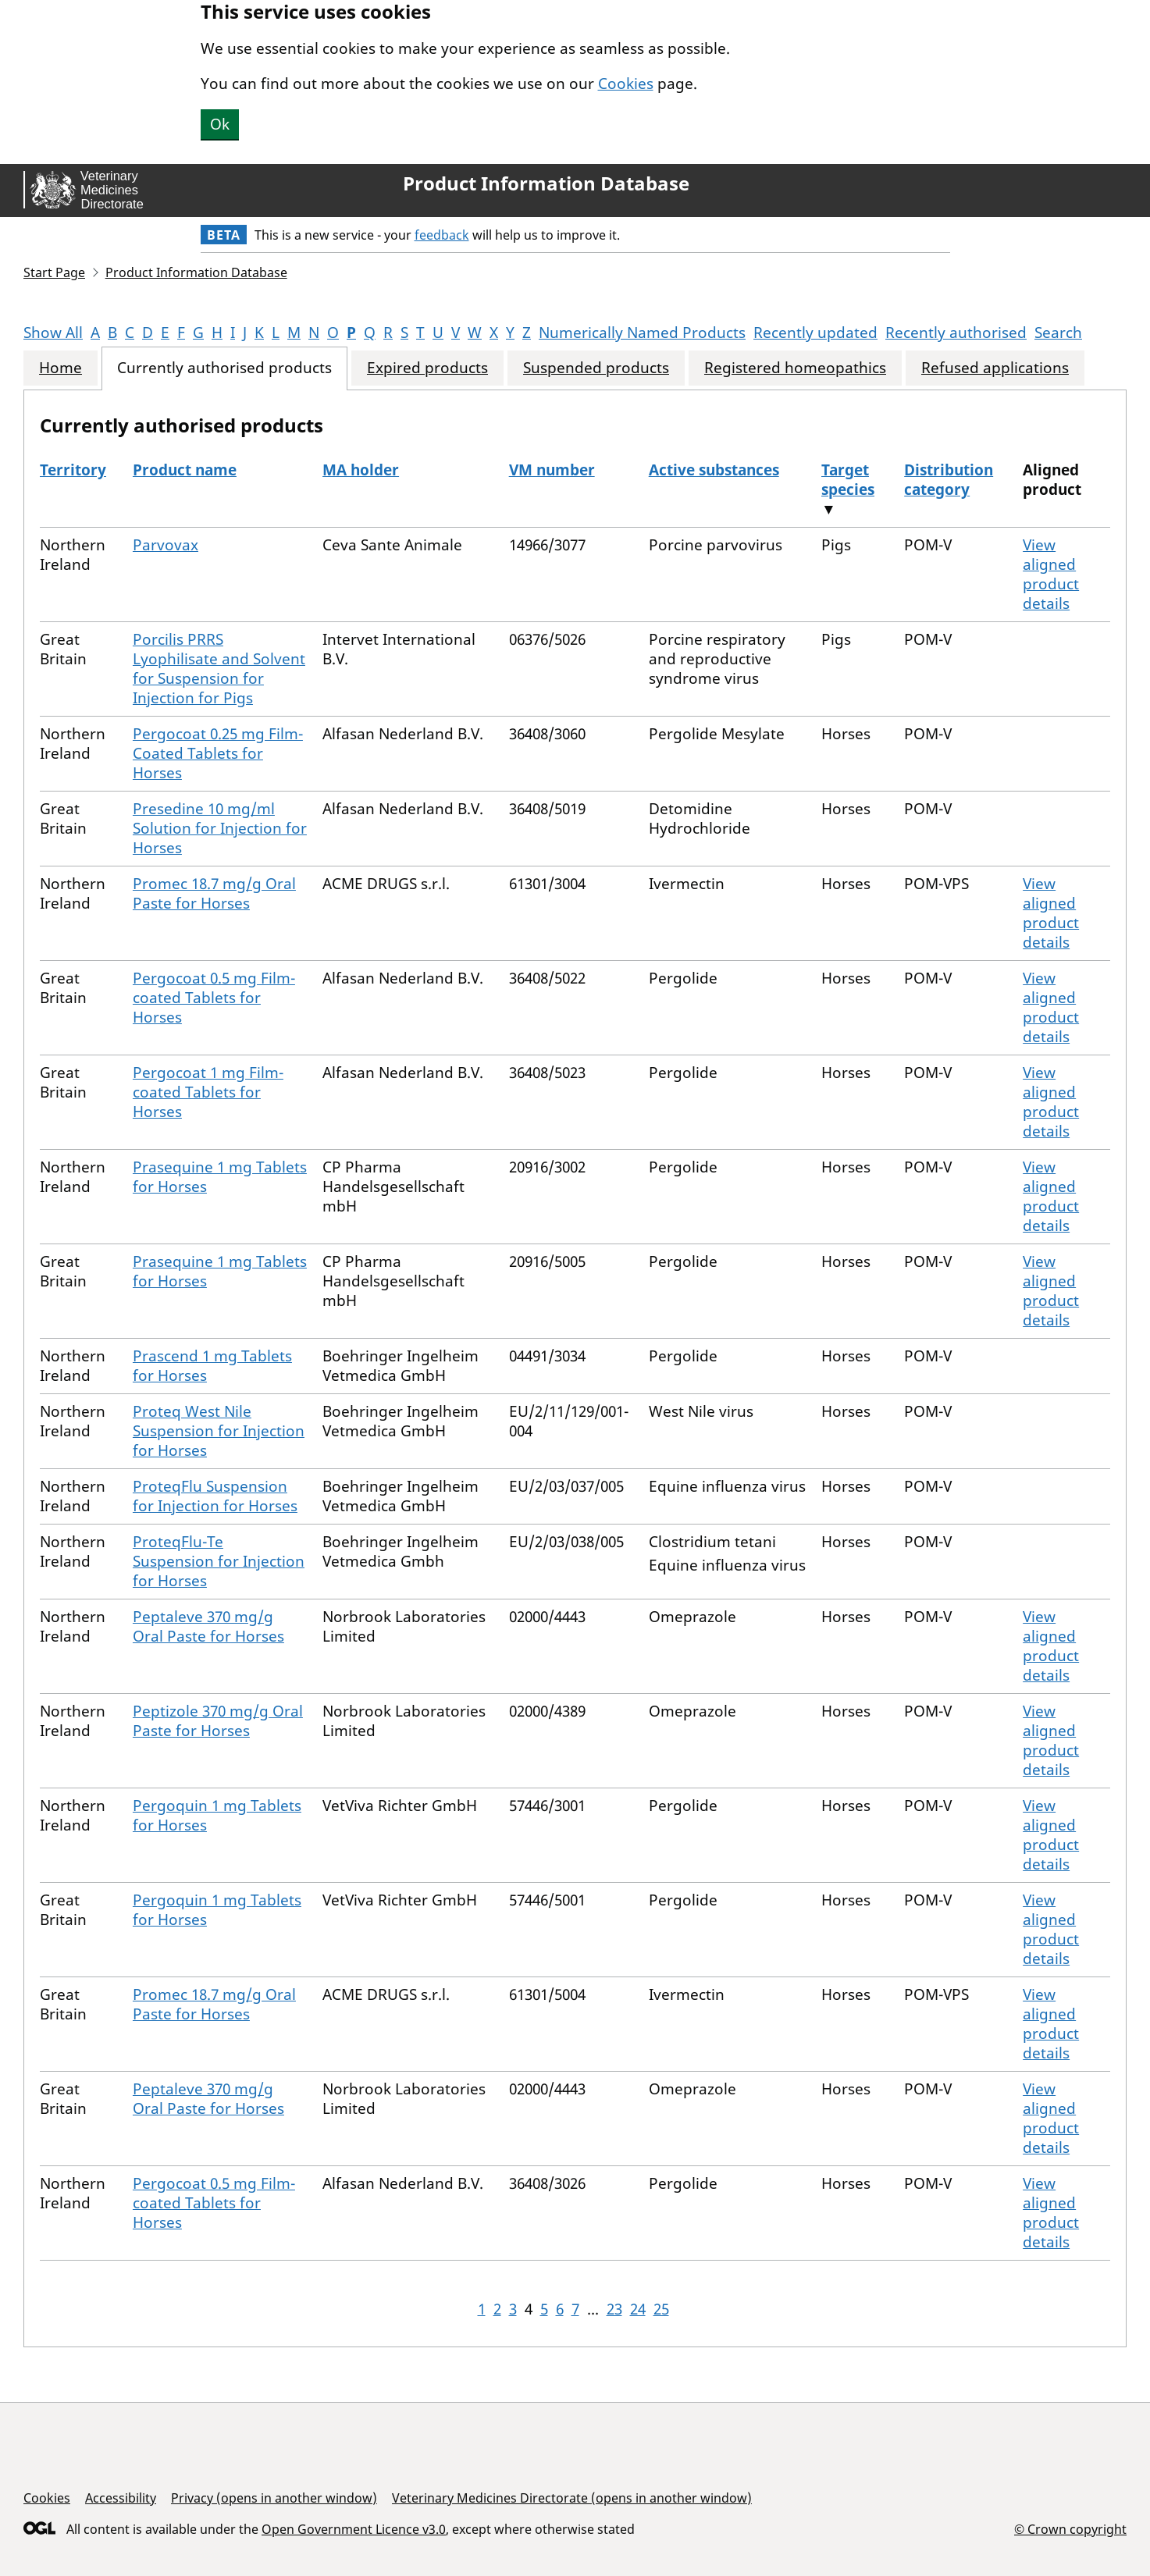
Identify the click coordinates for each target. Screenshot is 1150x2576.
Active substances (714, 470)
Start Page (54, 272)
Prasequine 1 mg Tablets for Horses (220, 1177)
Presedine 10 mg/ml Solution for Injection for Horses (220, 828)
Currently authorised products (224, 368)
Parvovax (165, 545)
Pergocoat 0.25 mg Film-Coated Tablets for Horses (218, 753)
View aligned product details (1051, 574)
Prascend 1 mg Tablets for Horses (212, 1366)
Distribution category (948, 480)
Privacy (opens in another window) (274, 2498)
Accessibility (120, 2498)
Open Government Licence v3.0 (354, 2529)
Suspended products (596, 368)
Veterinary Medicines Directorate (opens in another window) (572, 2498)
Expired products (427, 368)
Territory (73, 470)
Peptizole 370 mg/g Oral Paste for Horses (218, 1721)
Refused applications (995, 368)
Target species (847, 480)
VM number (552, 470)
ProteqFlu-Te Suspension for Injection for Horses (218, 1561)
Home (60, 368)
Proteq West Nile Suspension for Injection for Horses (218, 1431)
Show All (53, 332)
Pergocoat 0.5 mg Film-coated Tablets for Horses (214, 997)
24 (638, 2309)
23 (614, 2309)
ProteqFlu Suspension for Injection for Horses (215, 1496)
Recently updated (815, 332)
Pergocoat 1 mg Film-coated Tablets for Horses (208, 1092)
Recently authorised (956, 332)
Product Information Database (546, 183)
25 (661, 2309)
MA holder (360, 470)
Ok (220, 124)
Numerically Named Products (642, 332)
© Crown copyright (1070, 2529)
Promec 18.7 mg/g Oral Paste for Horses (214, 893)
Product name (185, 470)
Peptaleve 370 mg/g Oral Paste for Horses (208, 1626)
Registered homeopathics (795, 368)
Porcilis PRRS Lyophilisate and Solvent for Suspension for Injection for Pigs (219, 668)
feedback (442, 235)
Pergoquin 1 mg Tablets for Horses (217, 1815)
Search (1058, 332)
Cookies (625, 83)
